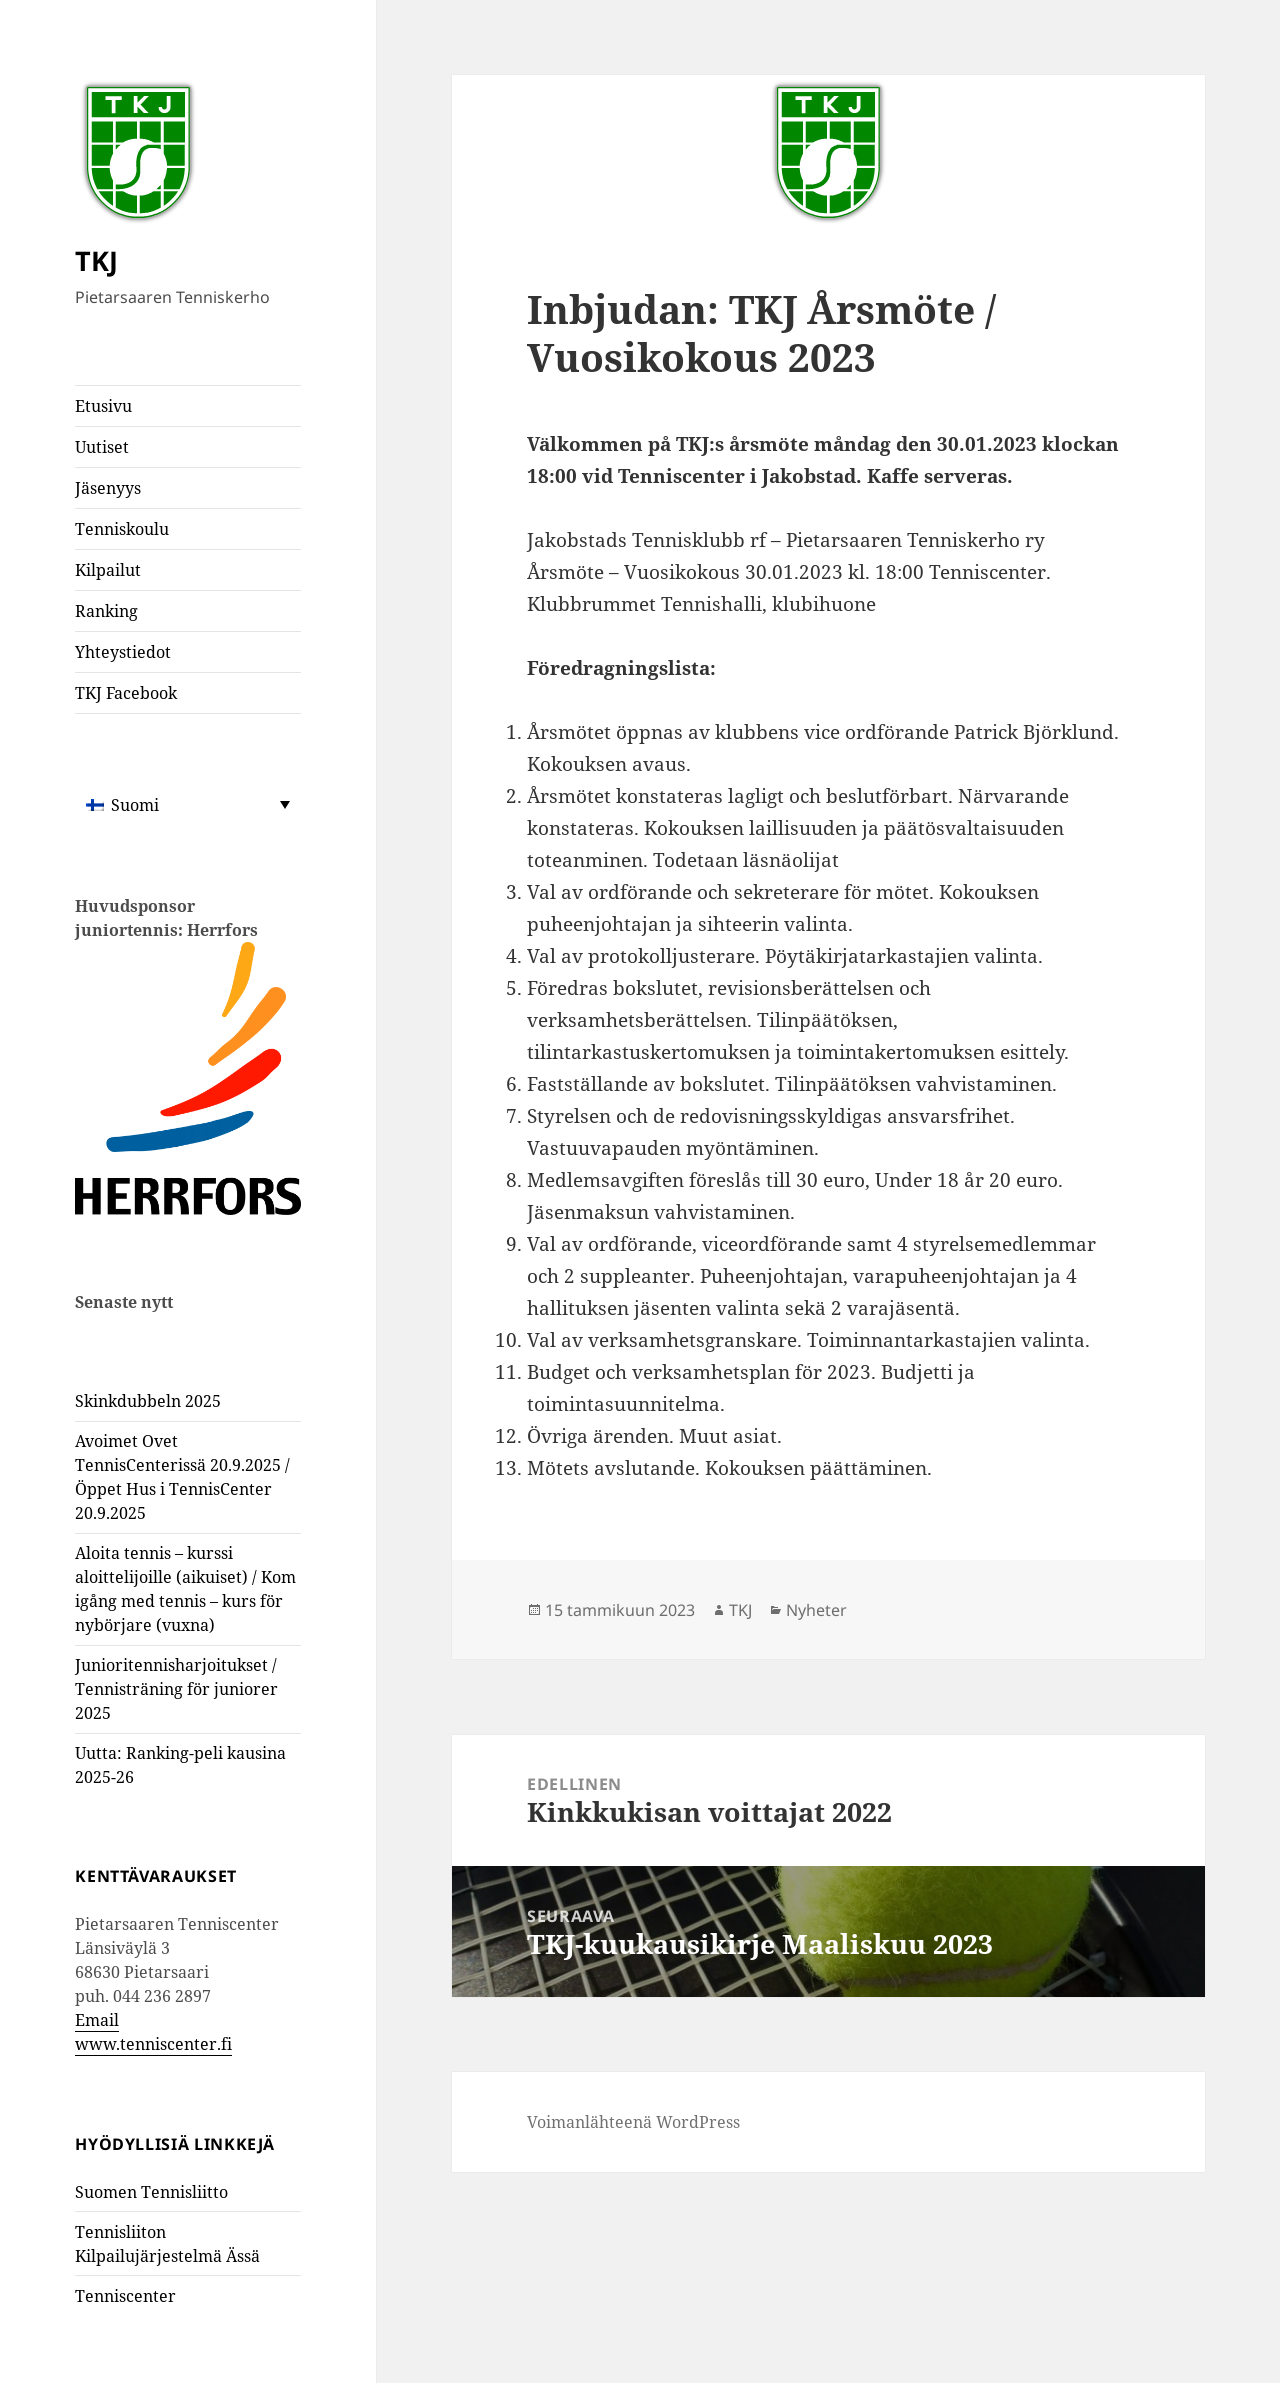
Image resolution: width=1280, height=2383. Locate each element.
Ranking (106, 611)
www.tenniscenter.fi (153, 2044)
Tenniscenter (125, 2296)
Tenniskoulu (122, 529)
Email (97, 2020)
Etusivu (103, 406)
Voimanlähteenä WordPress (633, 2122)
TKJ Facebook (126, 693)
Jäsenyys (108, 488)
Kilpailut (108, 570)
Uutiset (102, 447)
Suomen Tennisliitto (151, 2192)
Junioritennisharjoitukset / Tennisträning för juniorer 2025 (176, 1689)
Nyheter (816, 1610)
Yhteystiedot (123, 652)
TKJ (96, 260)
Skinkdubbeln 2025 (148, 1401)
